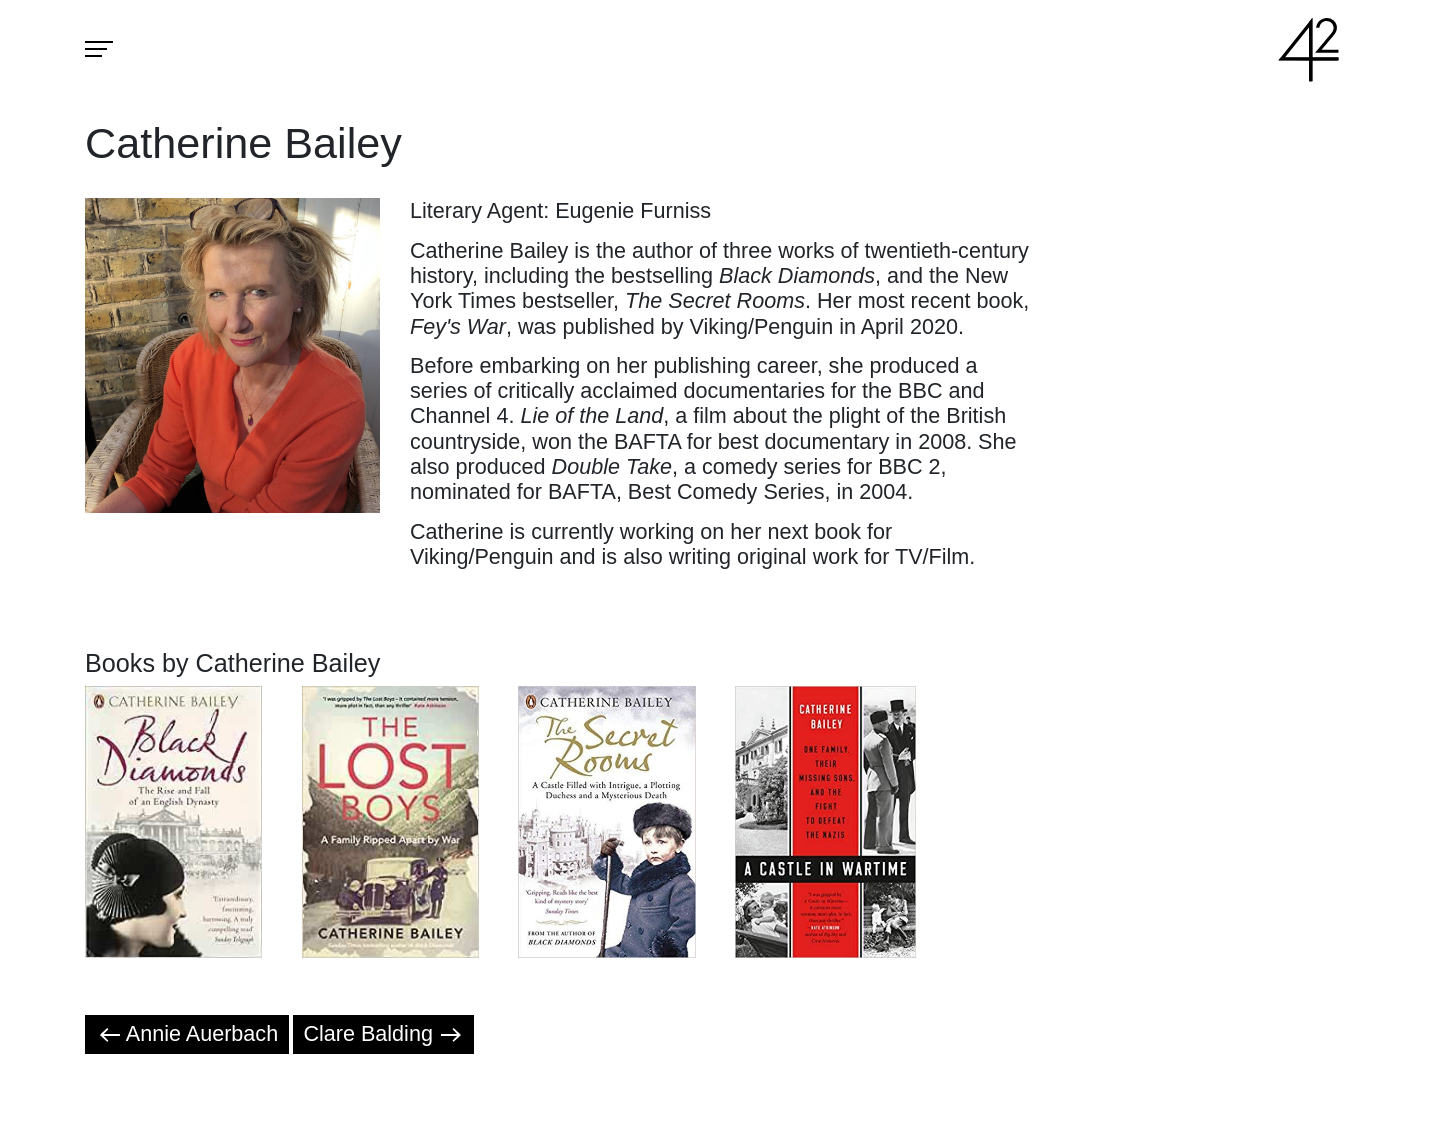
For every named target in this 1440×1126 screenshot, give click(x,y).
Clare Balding (383, 1034)
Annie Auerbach (187, 1034)
